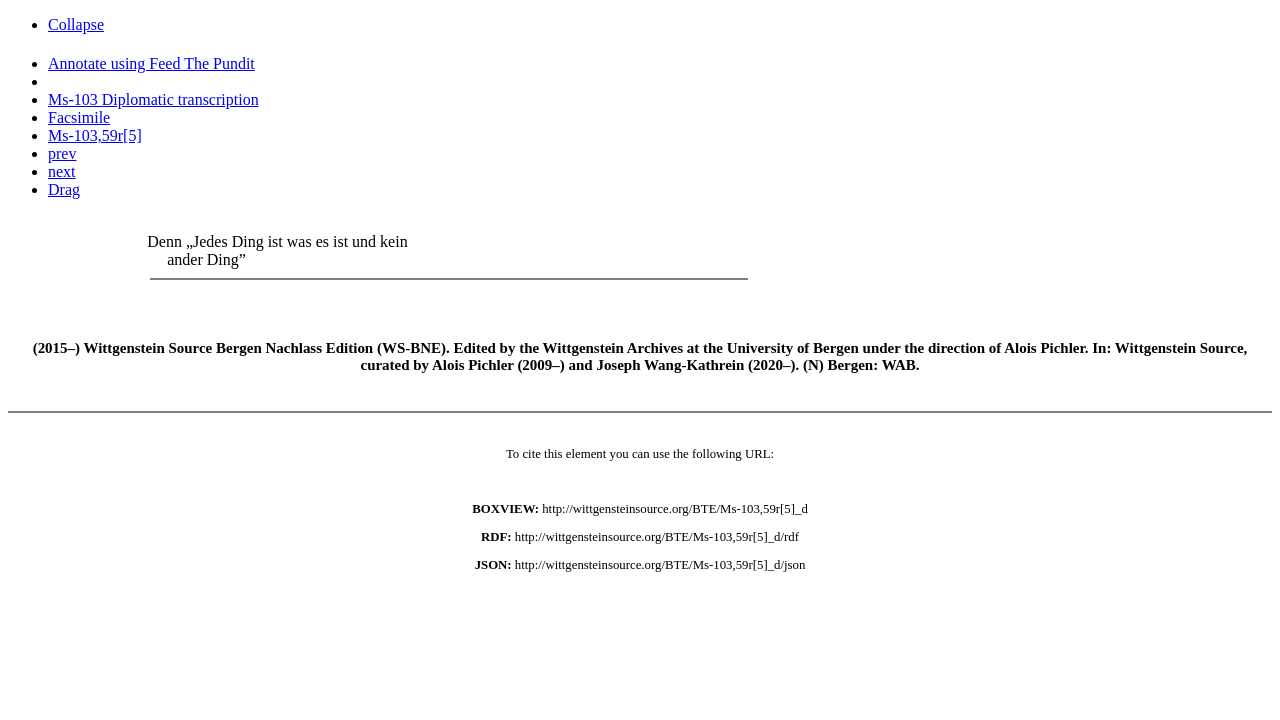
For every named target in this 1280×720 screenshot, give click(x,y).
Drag (64, 189)
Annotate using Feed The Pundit (151, 63)
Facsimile (79, 117)
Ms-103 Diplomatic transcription (153, 99)
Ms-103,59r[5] (95, 135)
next (62, 171)
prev (62, 153)
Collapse (76, 24)
